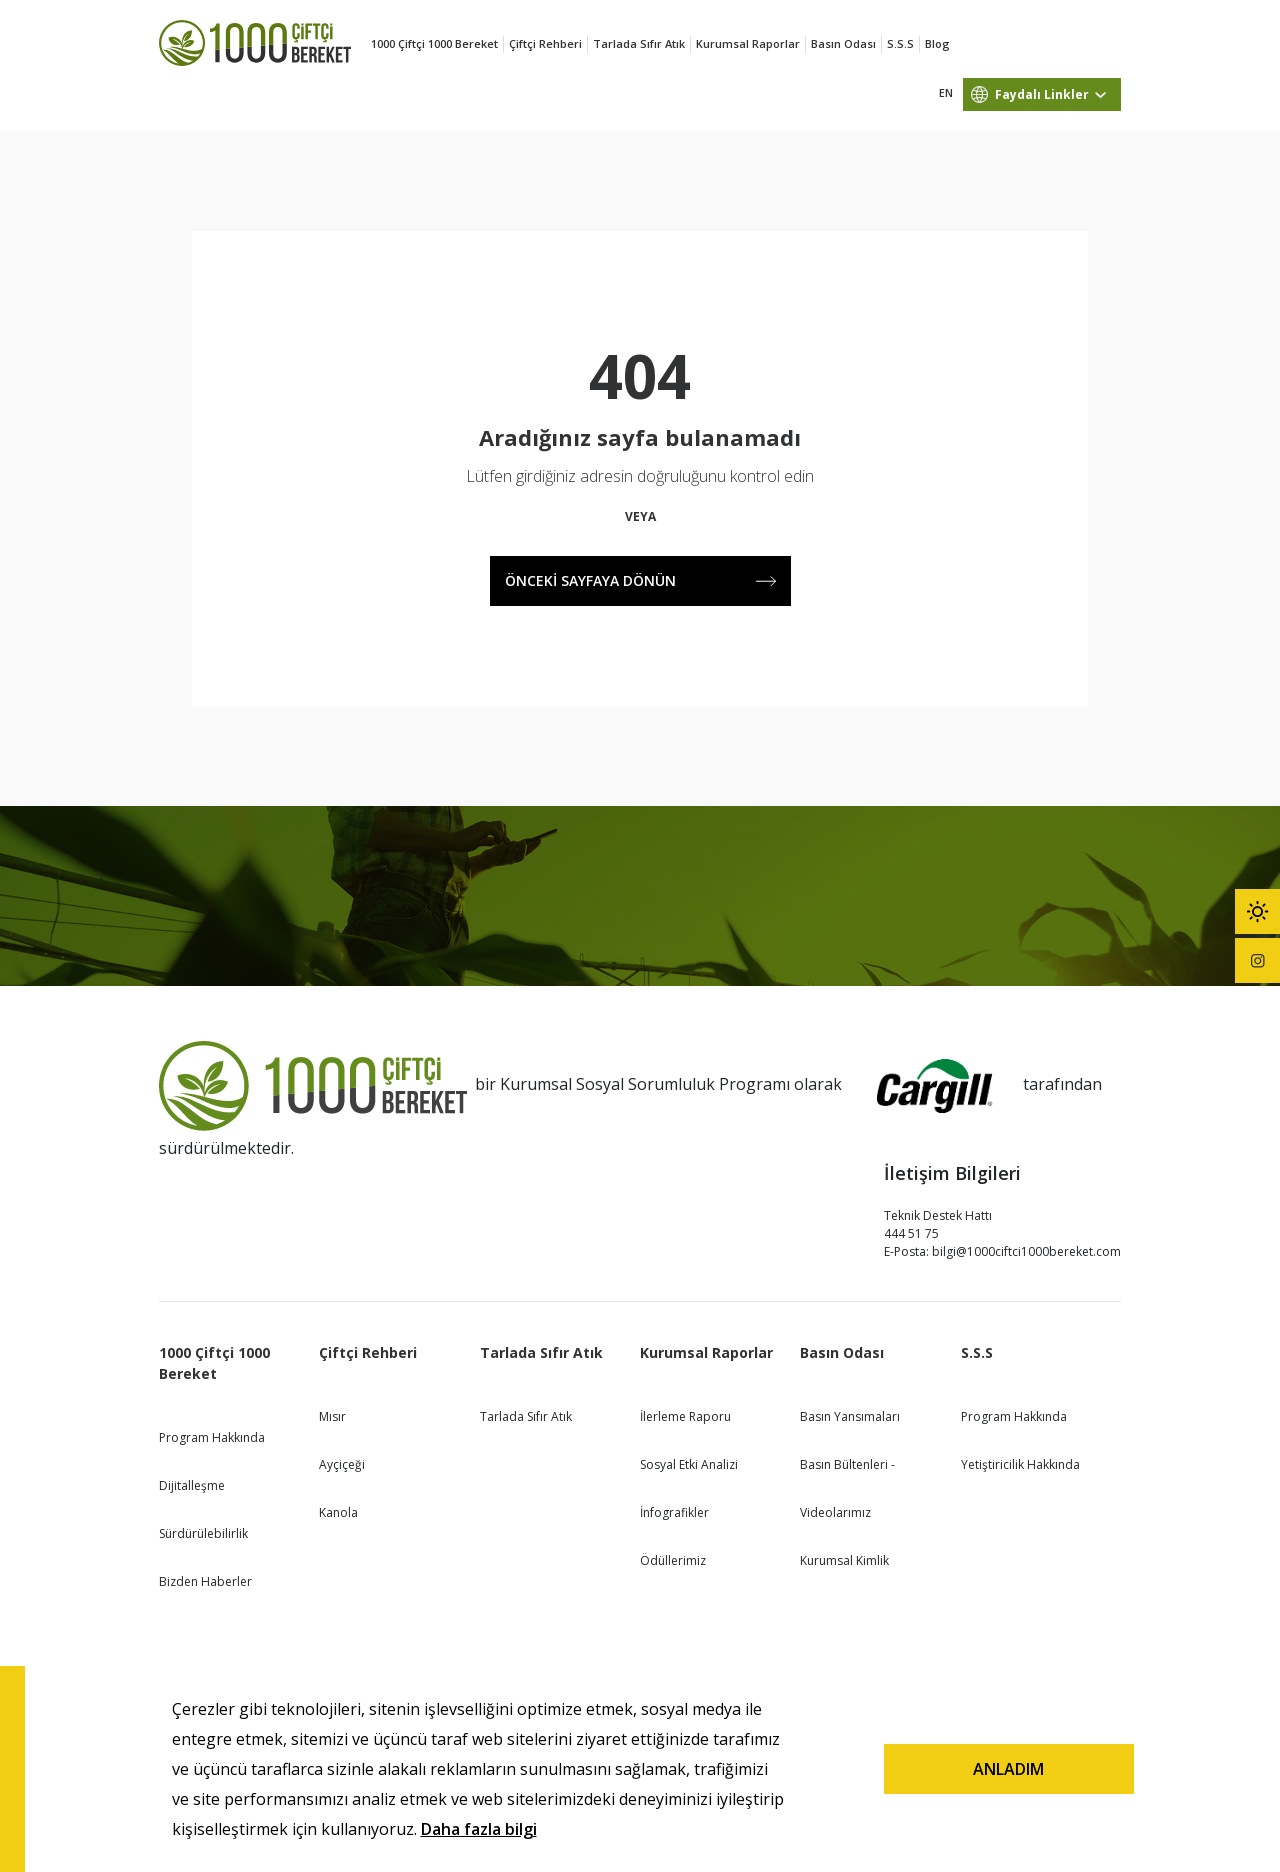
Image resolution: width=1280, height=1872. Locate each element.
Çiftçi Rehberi (545, 43)
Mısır (332, 1416)
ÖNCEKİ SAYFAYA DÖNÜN (640, 580)
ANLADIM (1008, 1769)
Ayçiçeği (342, 1464)
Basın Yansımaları (850, 1416)
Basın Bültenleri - (847, 1464)
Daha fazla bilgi (479, 1829)
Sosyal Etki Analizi (689, 1464)
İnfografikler (674, 1512)
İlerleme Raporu (685, 1416)
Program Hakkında (212, 1437)
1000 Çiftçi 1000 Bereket (434, 43)
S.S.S (900, 43)
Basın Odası (843, 43)
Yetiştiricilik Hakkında (1020, 1464)
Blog (937, 43)
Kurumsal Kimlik (844, 1560)
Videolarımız (835, 1512)
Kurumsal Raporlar (748, 43)
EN (946, 92)
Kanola (338, 1512)
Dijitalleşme (192, 1485)
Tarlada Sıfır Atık (639, 43)
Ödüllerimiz (673, 1560)
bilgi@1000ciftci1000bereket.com (1026, 1251)
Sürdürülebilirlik (203, 1533)
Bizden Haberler (205, 1581)
